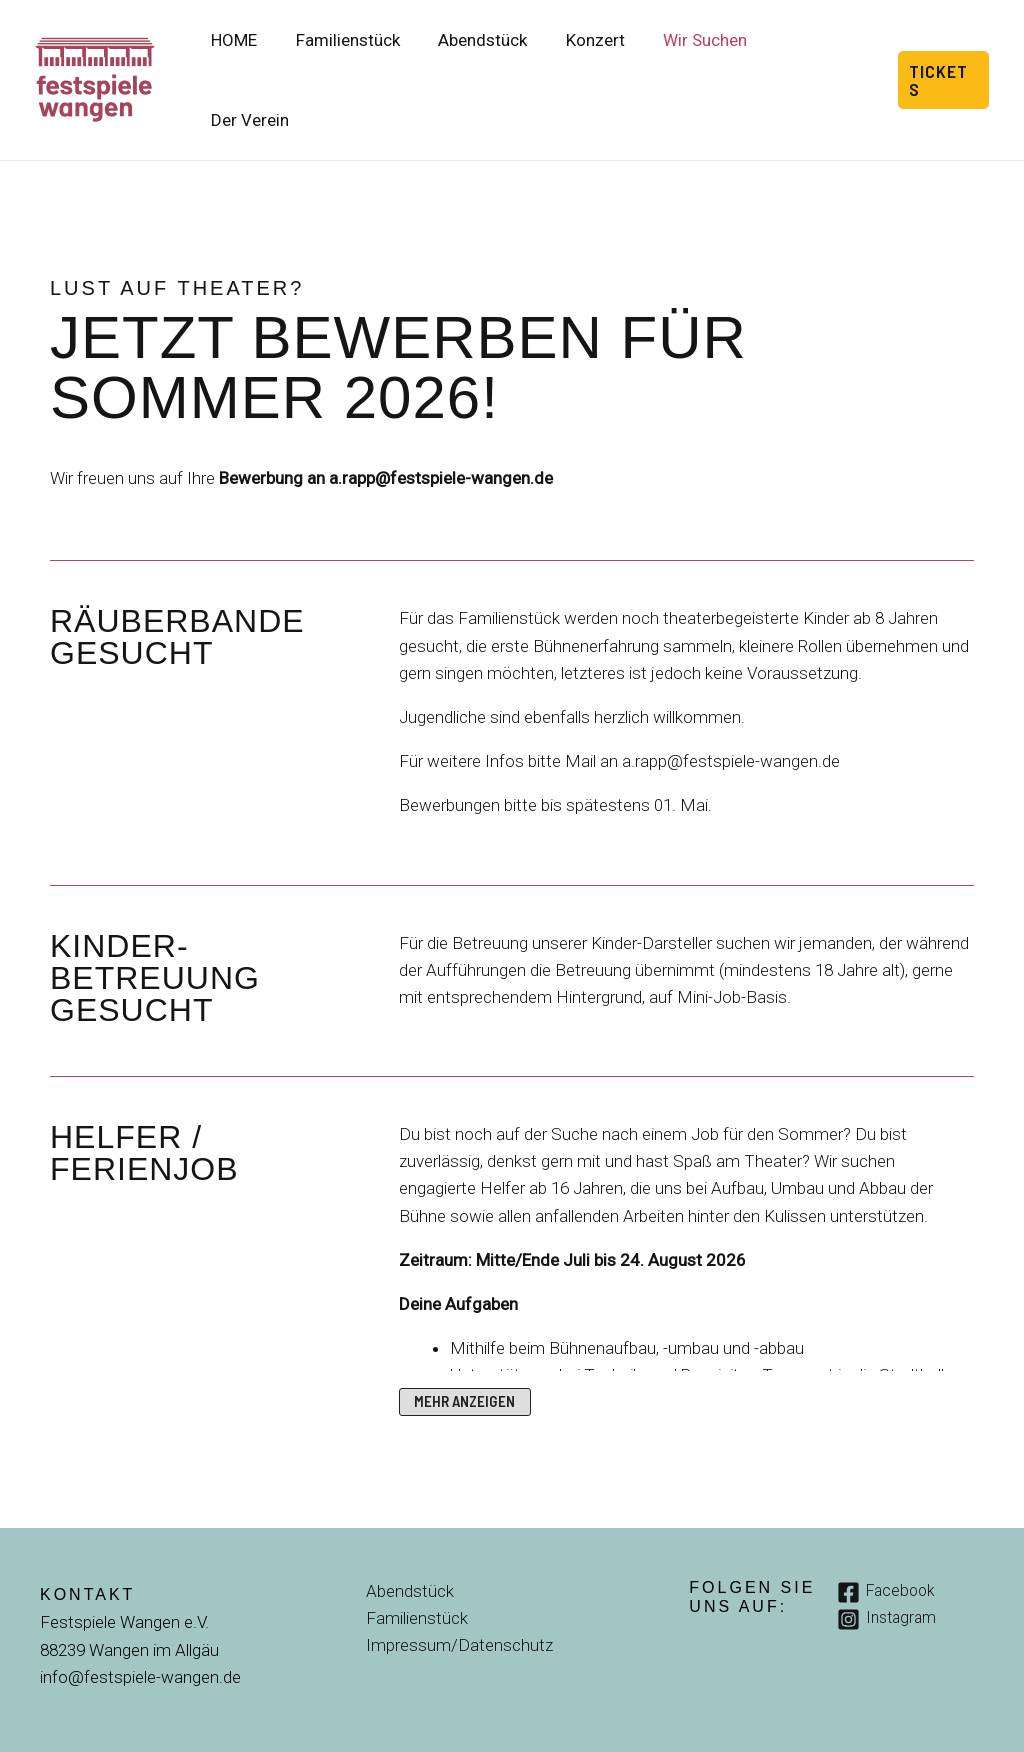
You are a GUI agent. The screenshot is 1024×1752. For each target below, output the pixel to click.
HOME (253, 60)
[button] (943, 60)
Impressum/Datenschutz (458, 1606)
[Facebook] (888, 1552)
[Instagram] (889, 1580)
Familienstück (362, 60)
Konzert (600, 60)
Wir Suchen (706, 60)
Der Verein (821, 60)
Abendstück (492, 60)
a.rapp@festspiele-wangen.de (441, 439)
